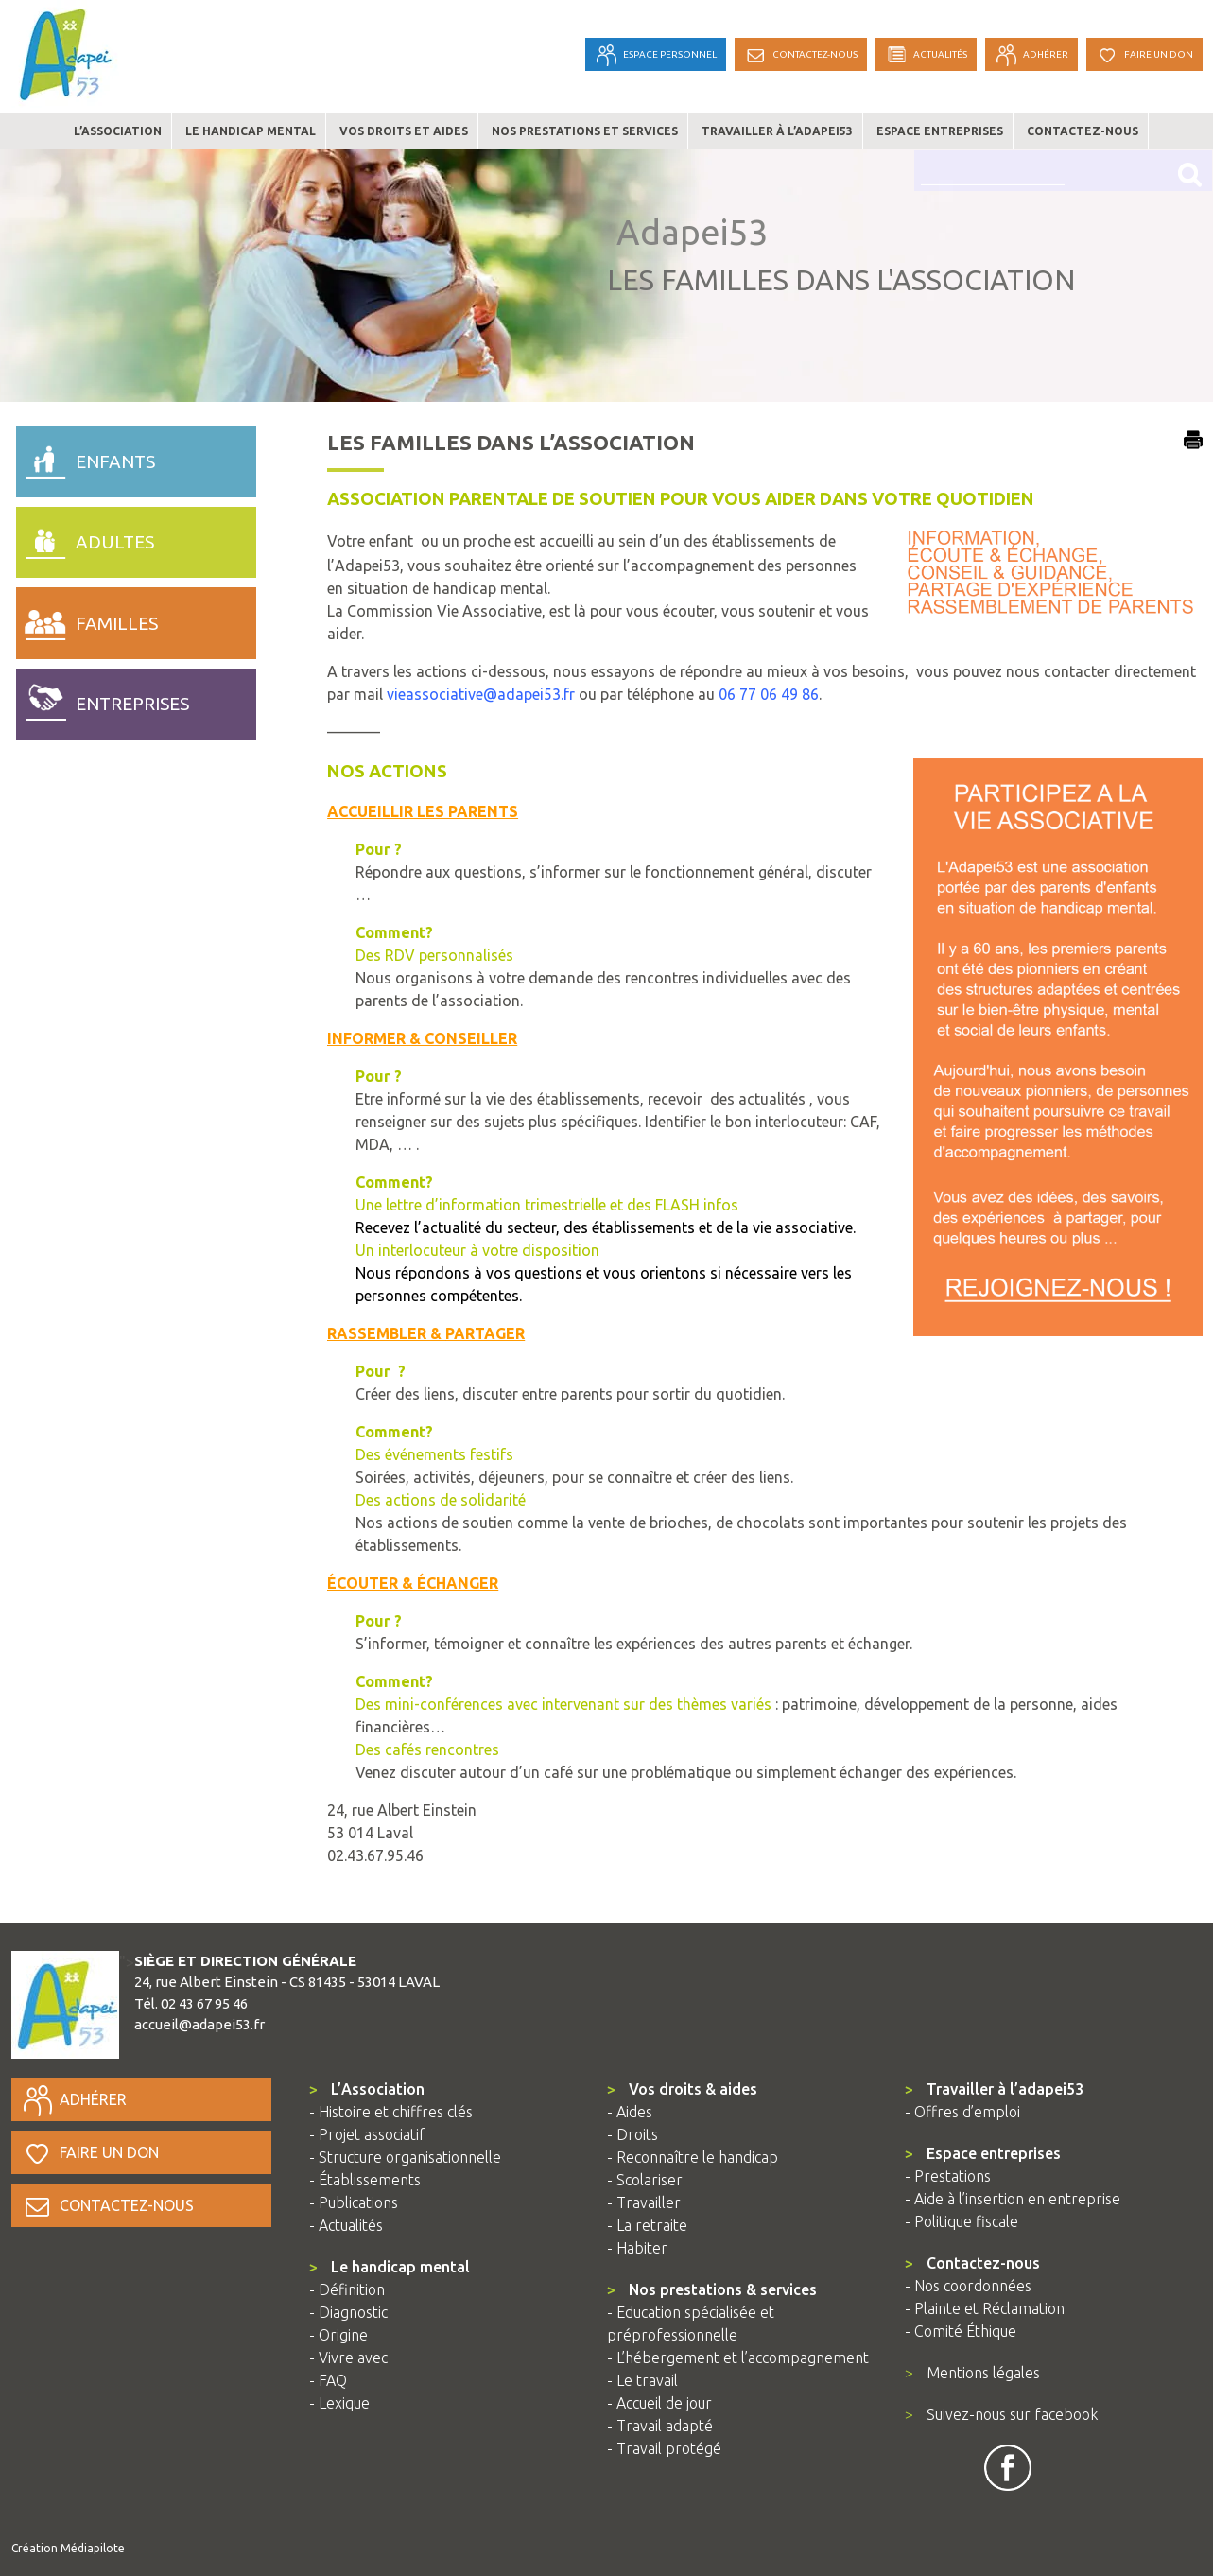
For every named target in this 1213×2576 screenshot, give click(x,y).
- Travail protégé (664, 2448)
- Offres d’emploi (962, 2111)
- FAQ (328, 2380)
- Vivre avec (348, 2357)
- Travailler (644, 2202)
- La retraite (647, 2225)
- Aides (629, 2111)
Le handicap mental (250, 131)
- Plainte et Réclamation (985, 2308)
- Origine (338, 2334)
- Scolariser (645, 2179)
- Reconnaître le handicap (692, 2157)
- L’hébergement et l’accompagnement (738, 2357)
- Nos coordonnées (968, 2285)
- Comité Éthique (960, 2331)
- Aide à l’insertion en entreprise (1012, 2198)
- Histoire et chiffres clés (391, 2111)
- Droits (632, 2134)
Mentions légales (972, 2372)
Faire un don (90, 2152)
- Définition (347, 2289)
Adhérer (74, 2099)
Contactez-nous (1082, 131)
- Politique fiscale (961, 2221)
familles (87, 618)
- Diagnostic (348, 2312)
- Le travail (642, 2380)
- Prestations (948, 2175)
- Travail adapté (660, 2425)
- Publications (353, 2202)
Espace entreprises (939, 131)
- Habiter (637, 2247)
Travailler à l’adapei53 (777, 131)
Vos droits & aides (682, 2088)
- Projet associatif (367, 2134)
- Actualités (346, 2225)
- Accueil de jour (659, 2402)
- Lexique (339, 2402)
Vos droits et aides (403, 131)
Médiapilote (93, 2548)
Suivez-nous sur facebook (1001, 2414)
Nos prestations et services (585, 131)
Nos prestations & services (712, 2289)
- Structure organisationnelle (405, 2157)
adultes (85, 538)
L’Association (367, 2088)
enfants (86, 457)
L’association (118, 131)
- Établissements (365, 2179)
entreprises (103, 700)
